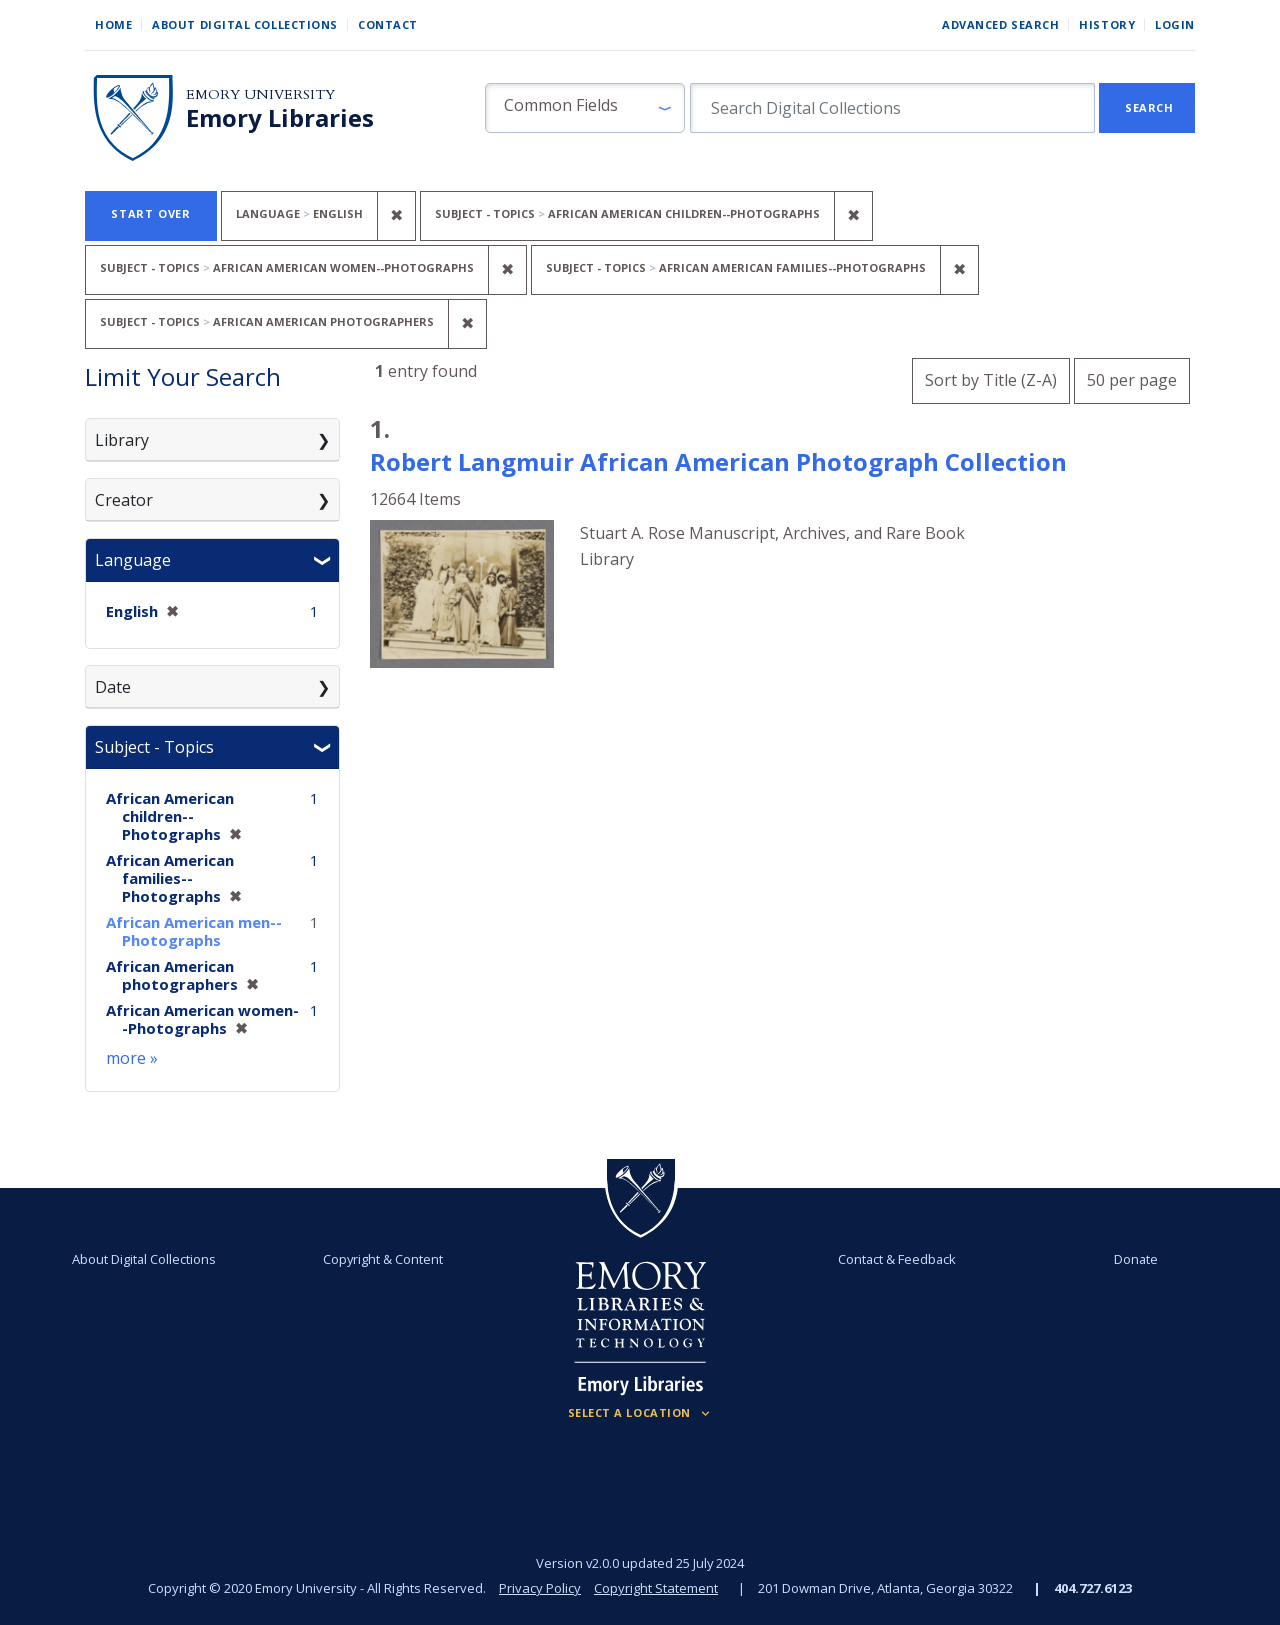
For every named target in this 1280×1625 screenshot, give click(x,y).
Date (113, 687)
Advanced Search (1000, 24)
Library (122, 440)
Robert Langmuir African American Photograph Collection (718, 461)
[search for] (892, 108)
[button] (585, 108)
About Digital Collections (245, 24)
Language (133, 560)
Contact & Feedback (897, 1259)
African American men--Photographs (194, 931)
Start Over (151, 213)
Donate (1136, 1259)
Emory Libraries (280, 118)
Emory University (260, 94)
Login (1175, 24)
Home (113, 24)
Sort (991, 380)
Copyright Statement (656, 1588)
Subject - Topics (154, 747)
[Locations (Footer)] (640, 1413)
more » (132, 1058)
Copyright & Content (383, 1259)
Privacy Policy (540, 1588)
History (1107, 24)
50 (1132, 377)
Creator (124, 500)
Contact (388, 24)
